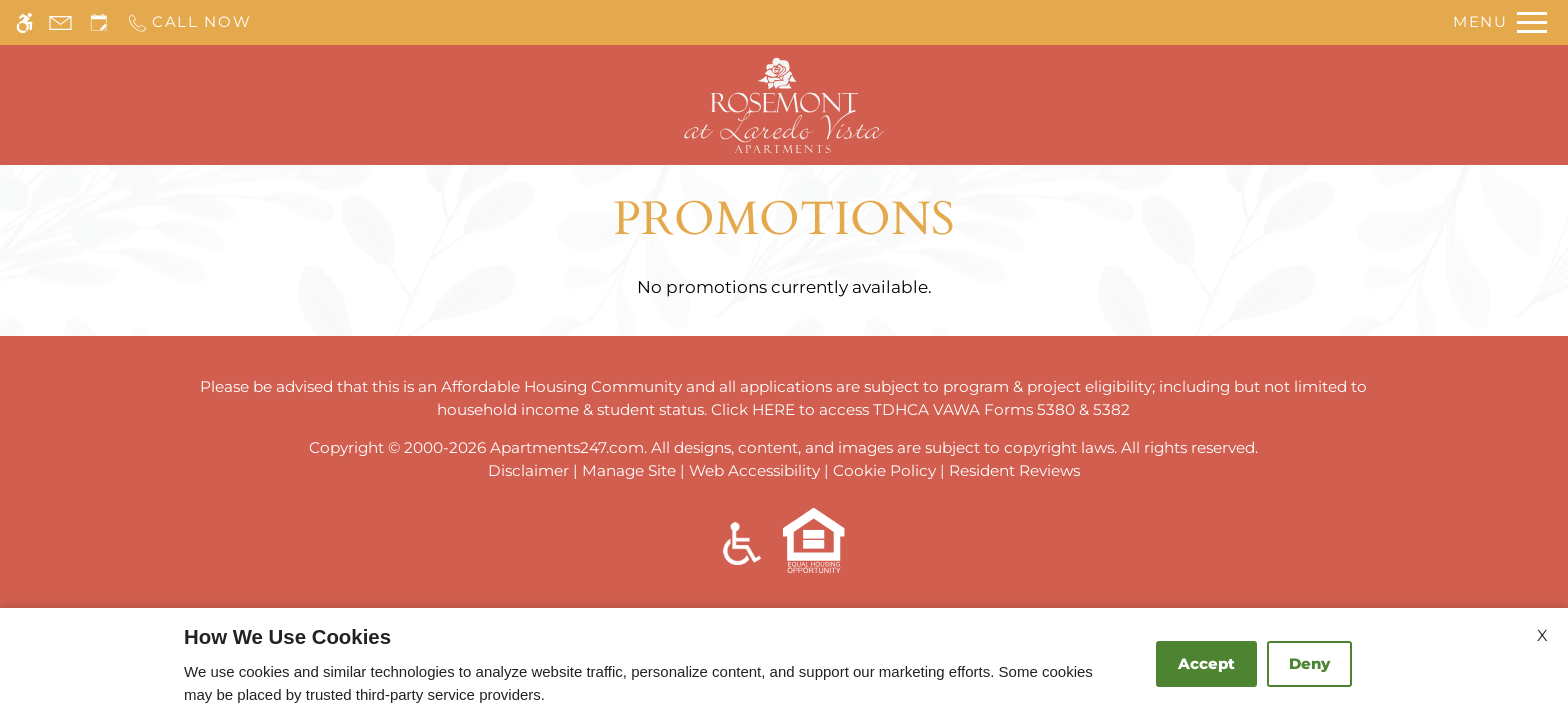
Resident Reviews (1014, 470)
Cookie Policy (884, 470)
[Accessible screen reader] (24, 22)
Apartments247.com (567, 447)
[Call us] (189, 22)
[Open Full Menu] (1500, 22)
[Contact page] (60, 22)
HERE (773, 409)
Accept (1206, 663)
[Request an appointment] (99, 22)
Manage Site (629, 470)
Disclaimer (528, 470)
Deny (1309, 663)
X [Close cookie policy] (1542, 635)
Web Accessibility (754, 470)
